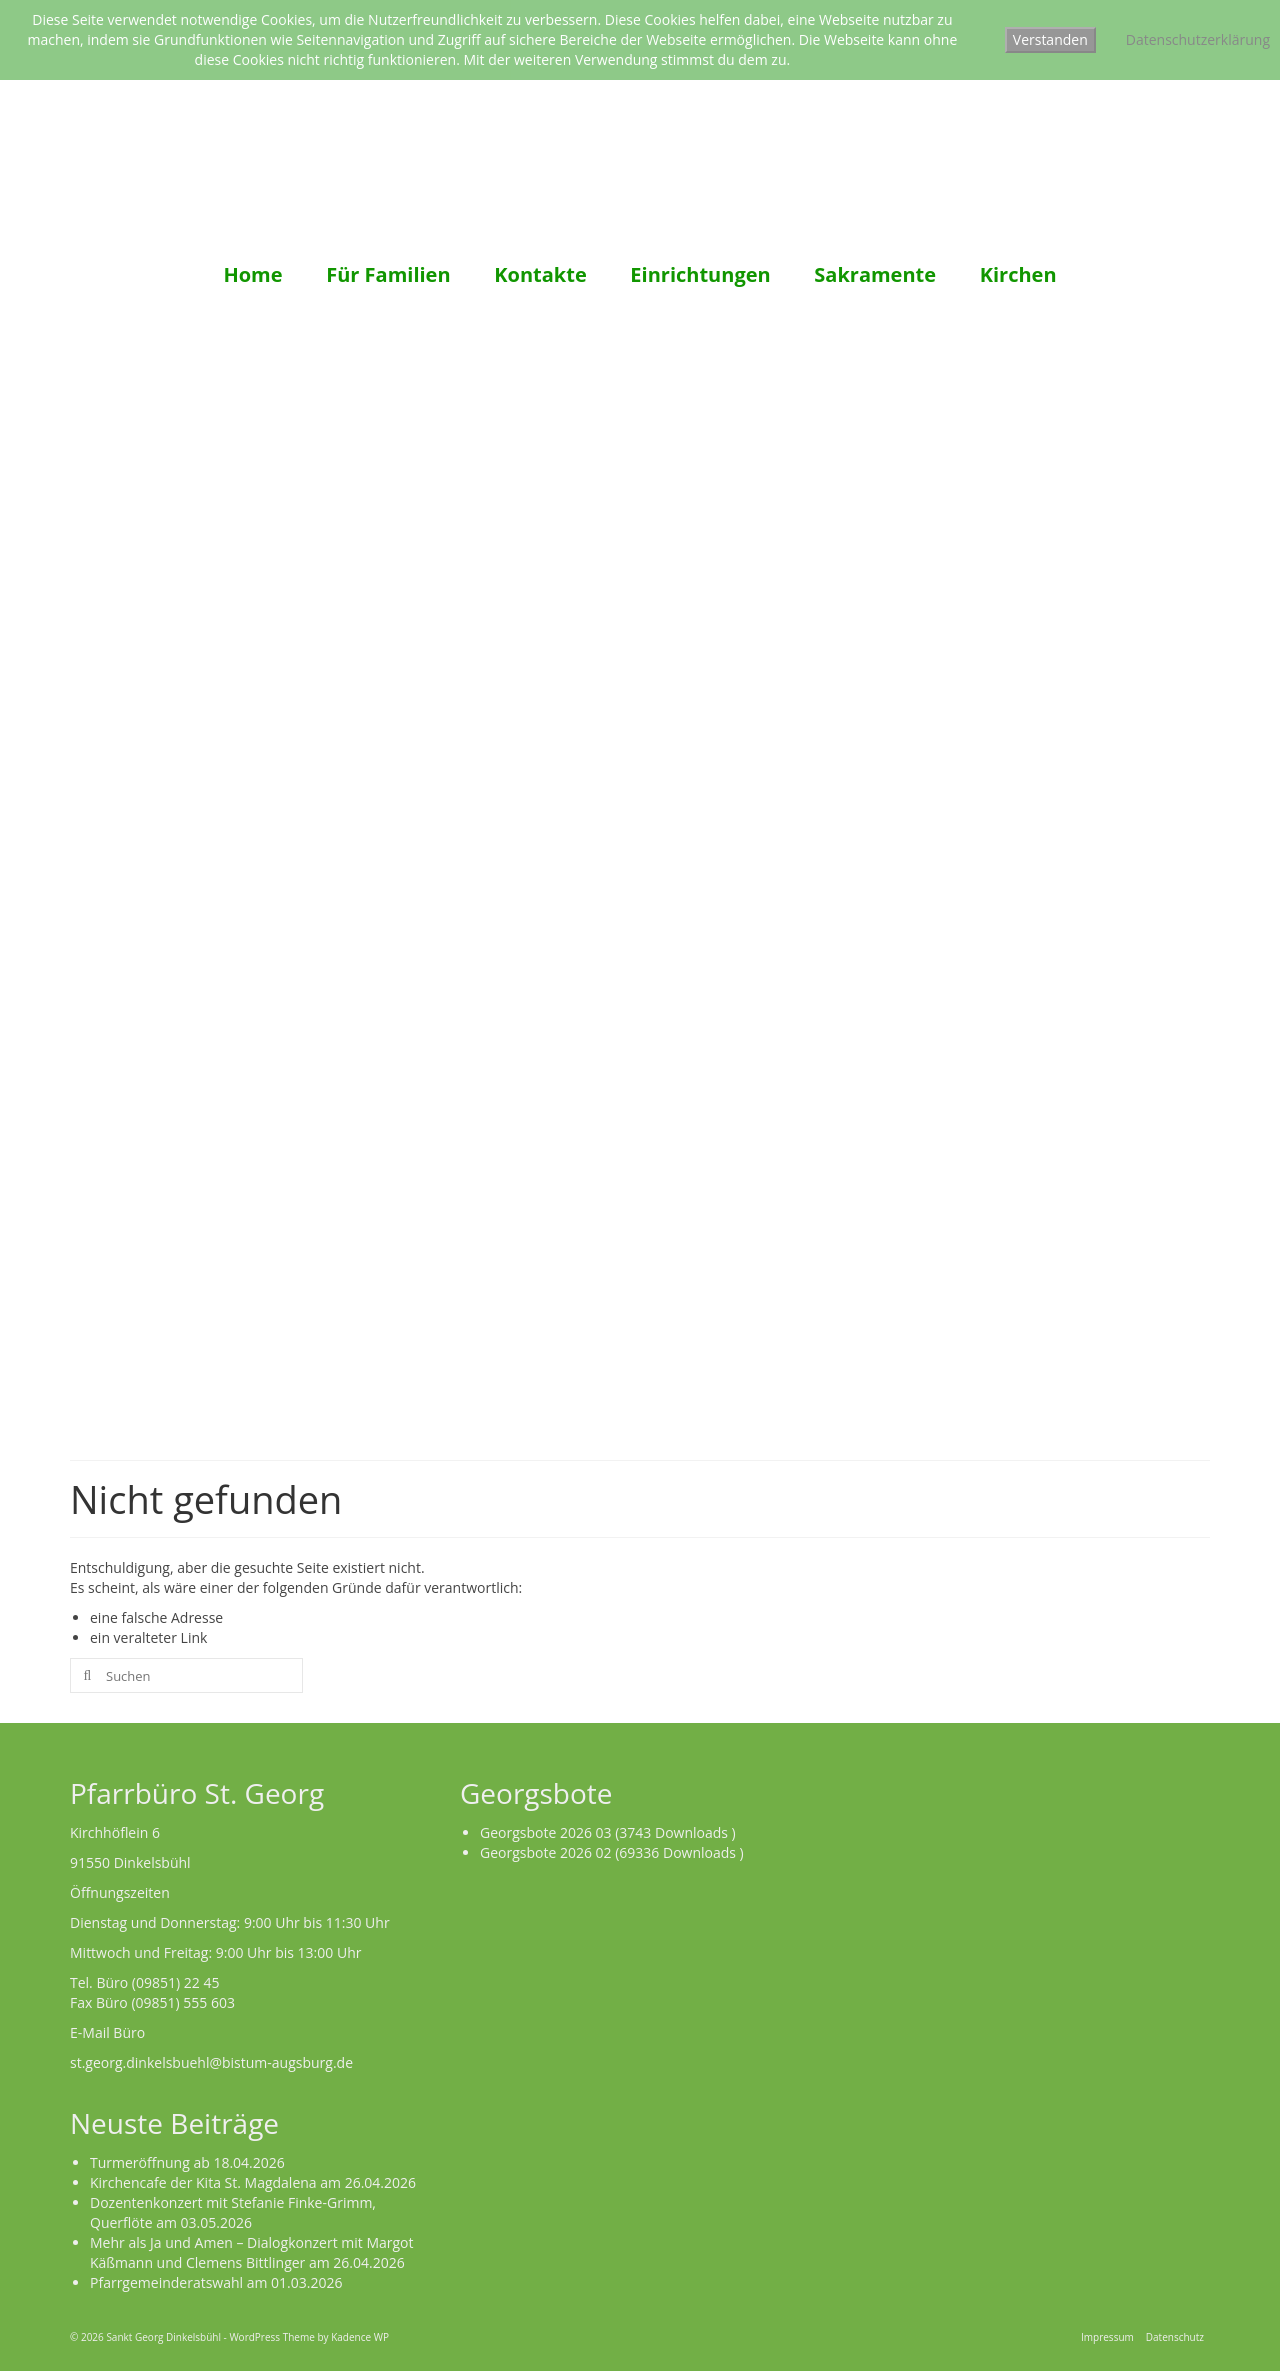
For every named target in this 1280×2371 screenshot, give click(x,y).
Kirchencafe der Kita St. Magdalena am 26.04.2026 (253, 2182)
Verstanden (1050, 39)
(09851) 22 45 (176, 1982)
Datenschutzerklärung (1198, 39)
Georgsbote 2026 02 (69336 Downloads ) (612, 1852)
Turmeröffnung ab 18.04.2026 (187, 2162)
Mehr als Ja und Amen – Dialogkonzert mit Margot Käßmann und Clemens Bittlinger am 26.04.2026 (252, 2252)
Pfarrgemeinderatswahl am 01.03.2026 (216, 2282)
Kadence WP (360, 2337)
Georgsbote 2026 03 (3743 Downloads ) (608, 1832)
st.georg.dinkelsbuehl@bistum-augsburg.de (211, 2062)
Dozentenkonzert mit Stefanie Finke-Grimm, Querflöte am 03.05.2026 (233, 2212)
